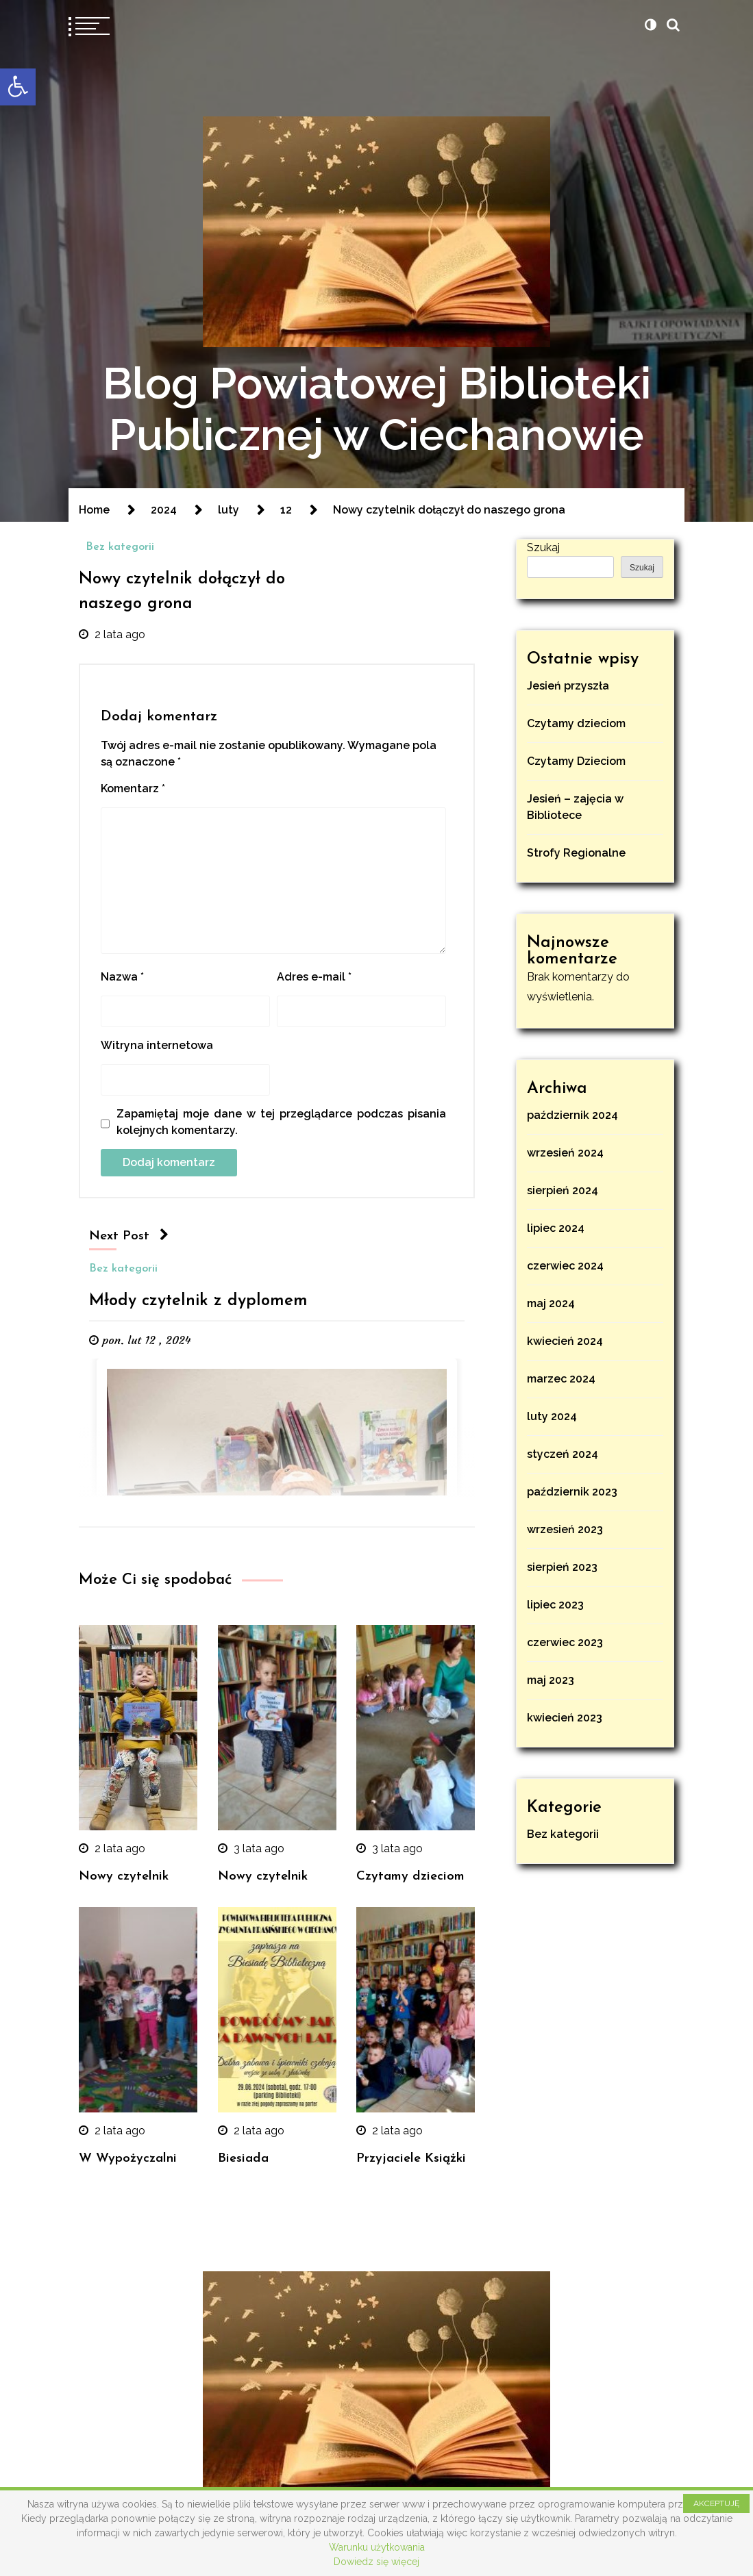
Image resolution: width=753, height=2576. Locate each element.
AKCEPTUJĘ (716, 2503)
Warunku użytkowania (377, 2547)
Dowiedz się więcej (376, 2561)
